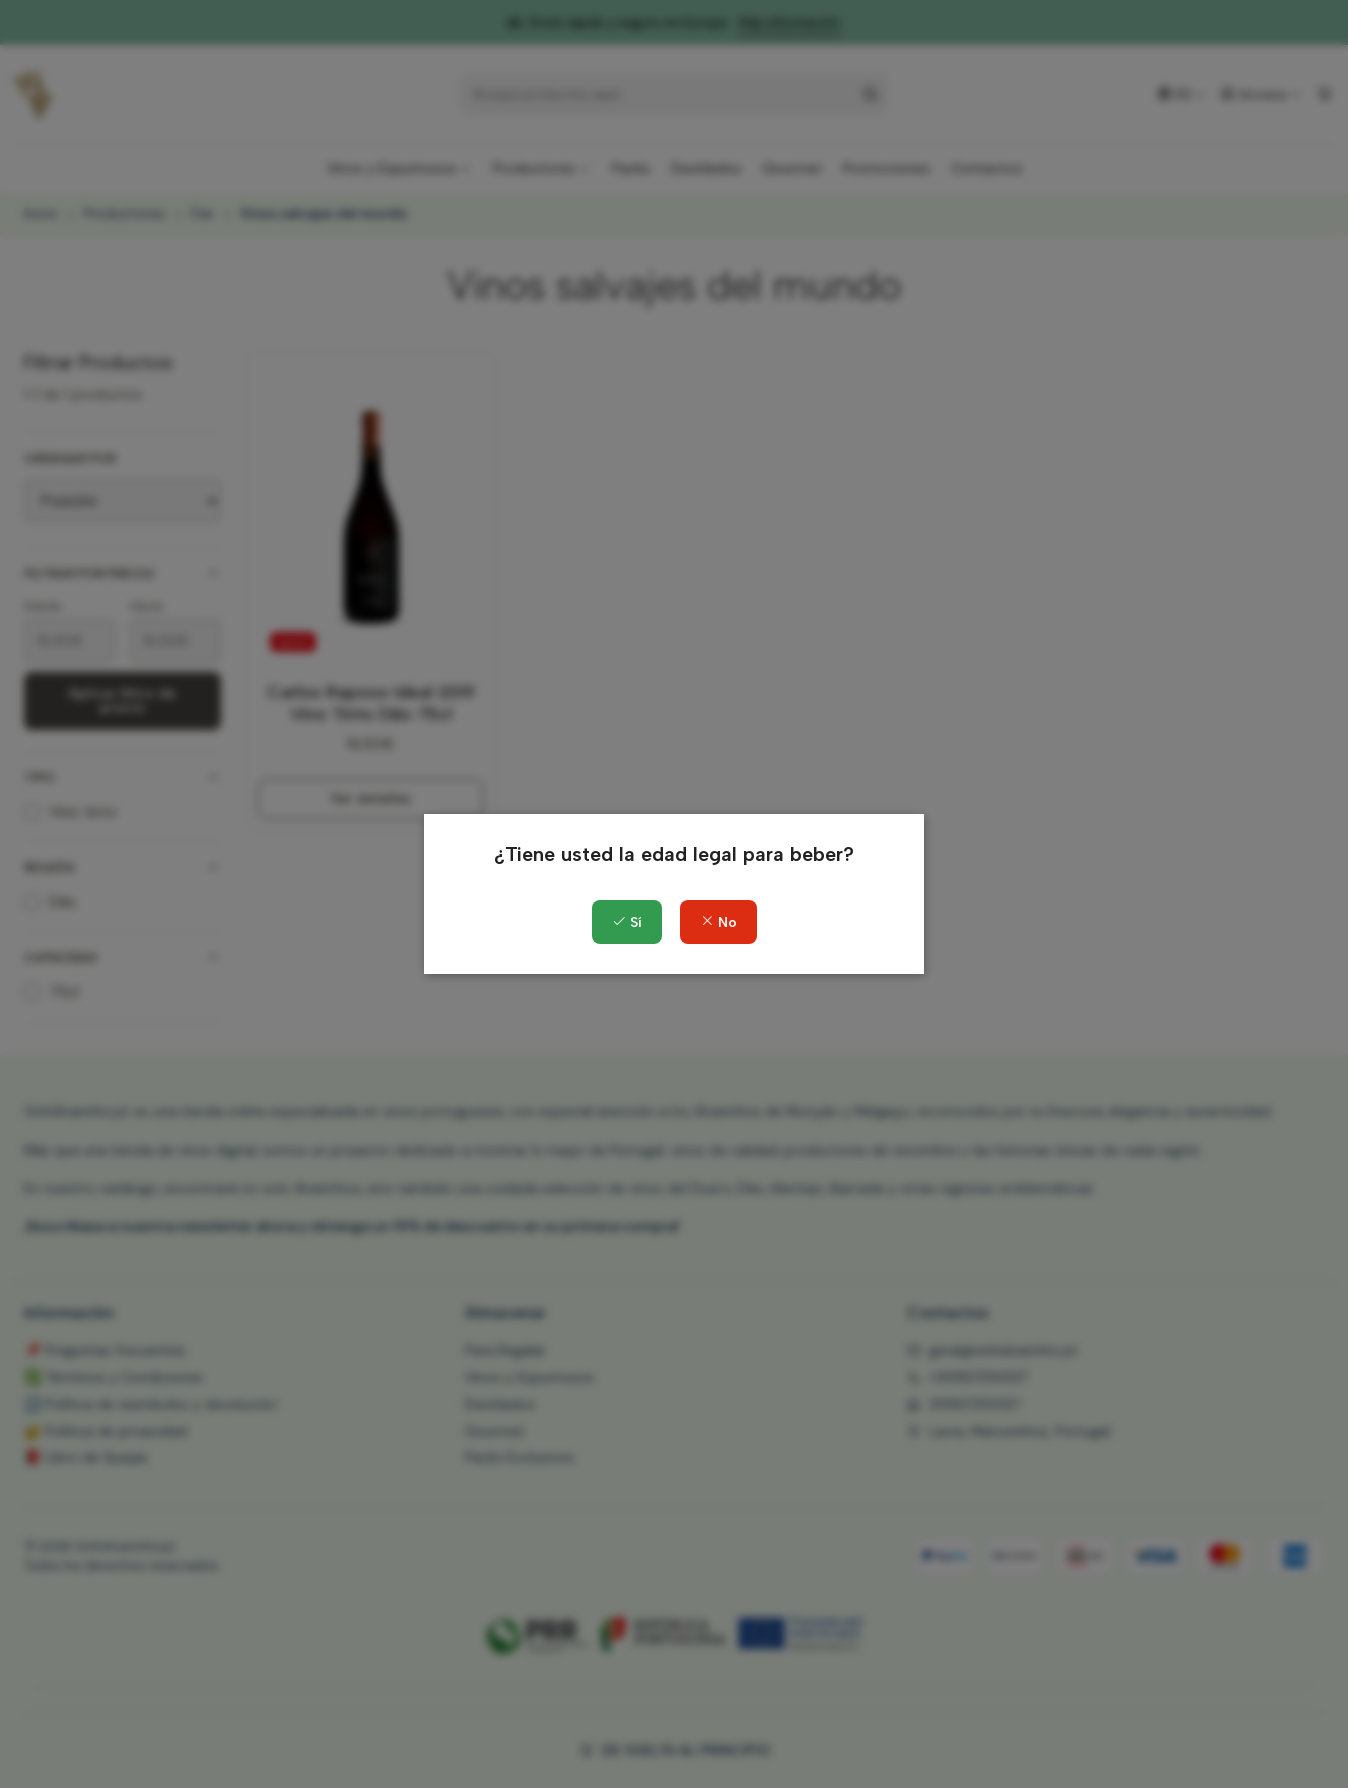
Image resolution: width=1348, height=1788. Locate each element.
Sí (627, 922)
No (718, 922)
